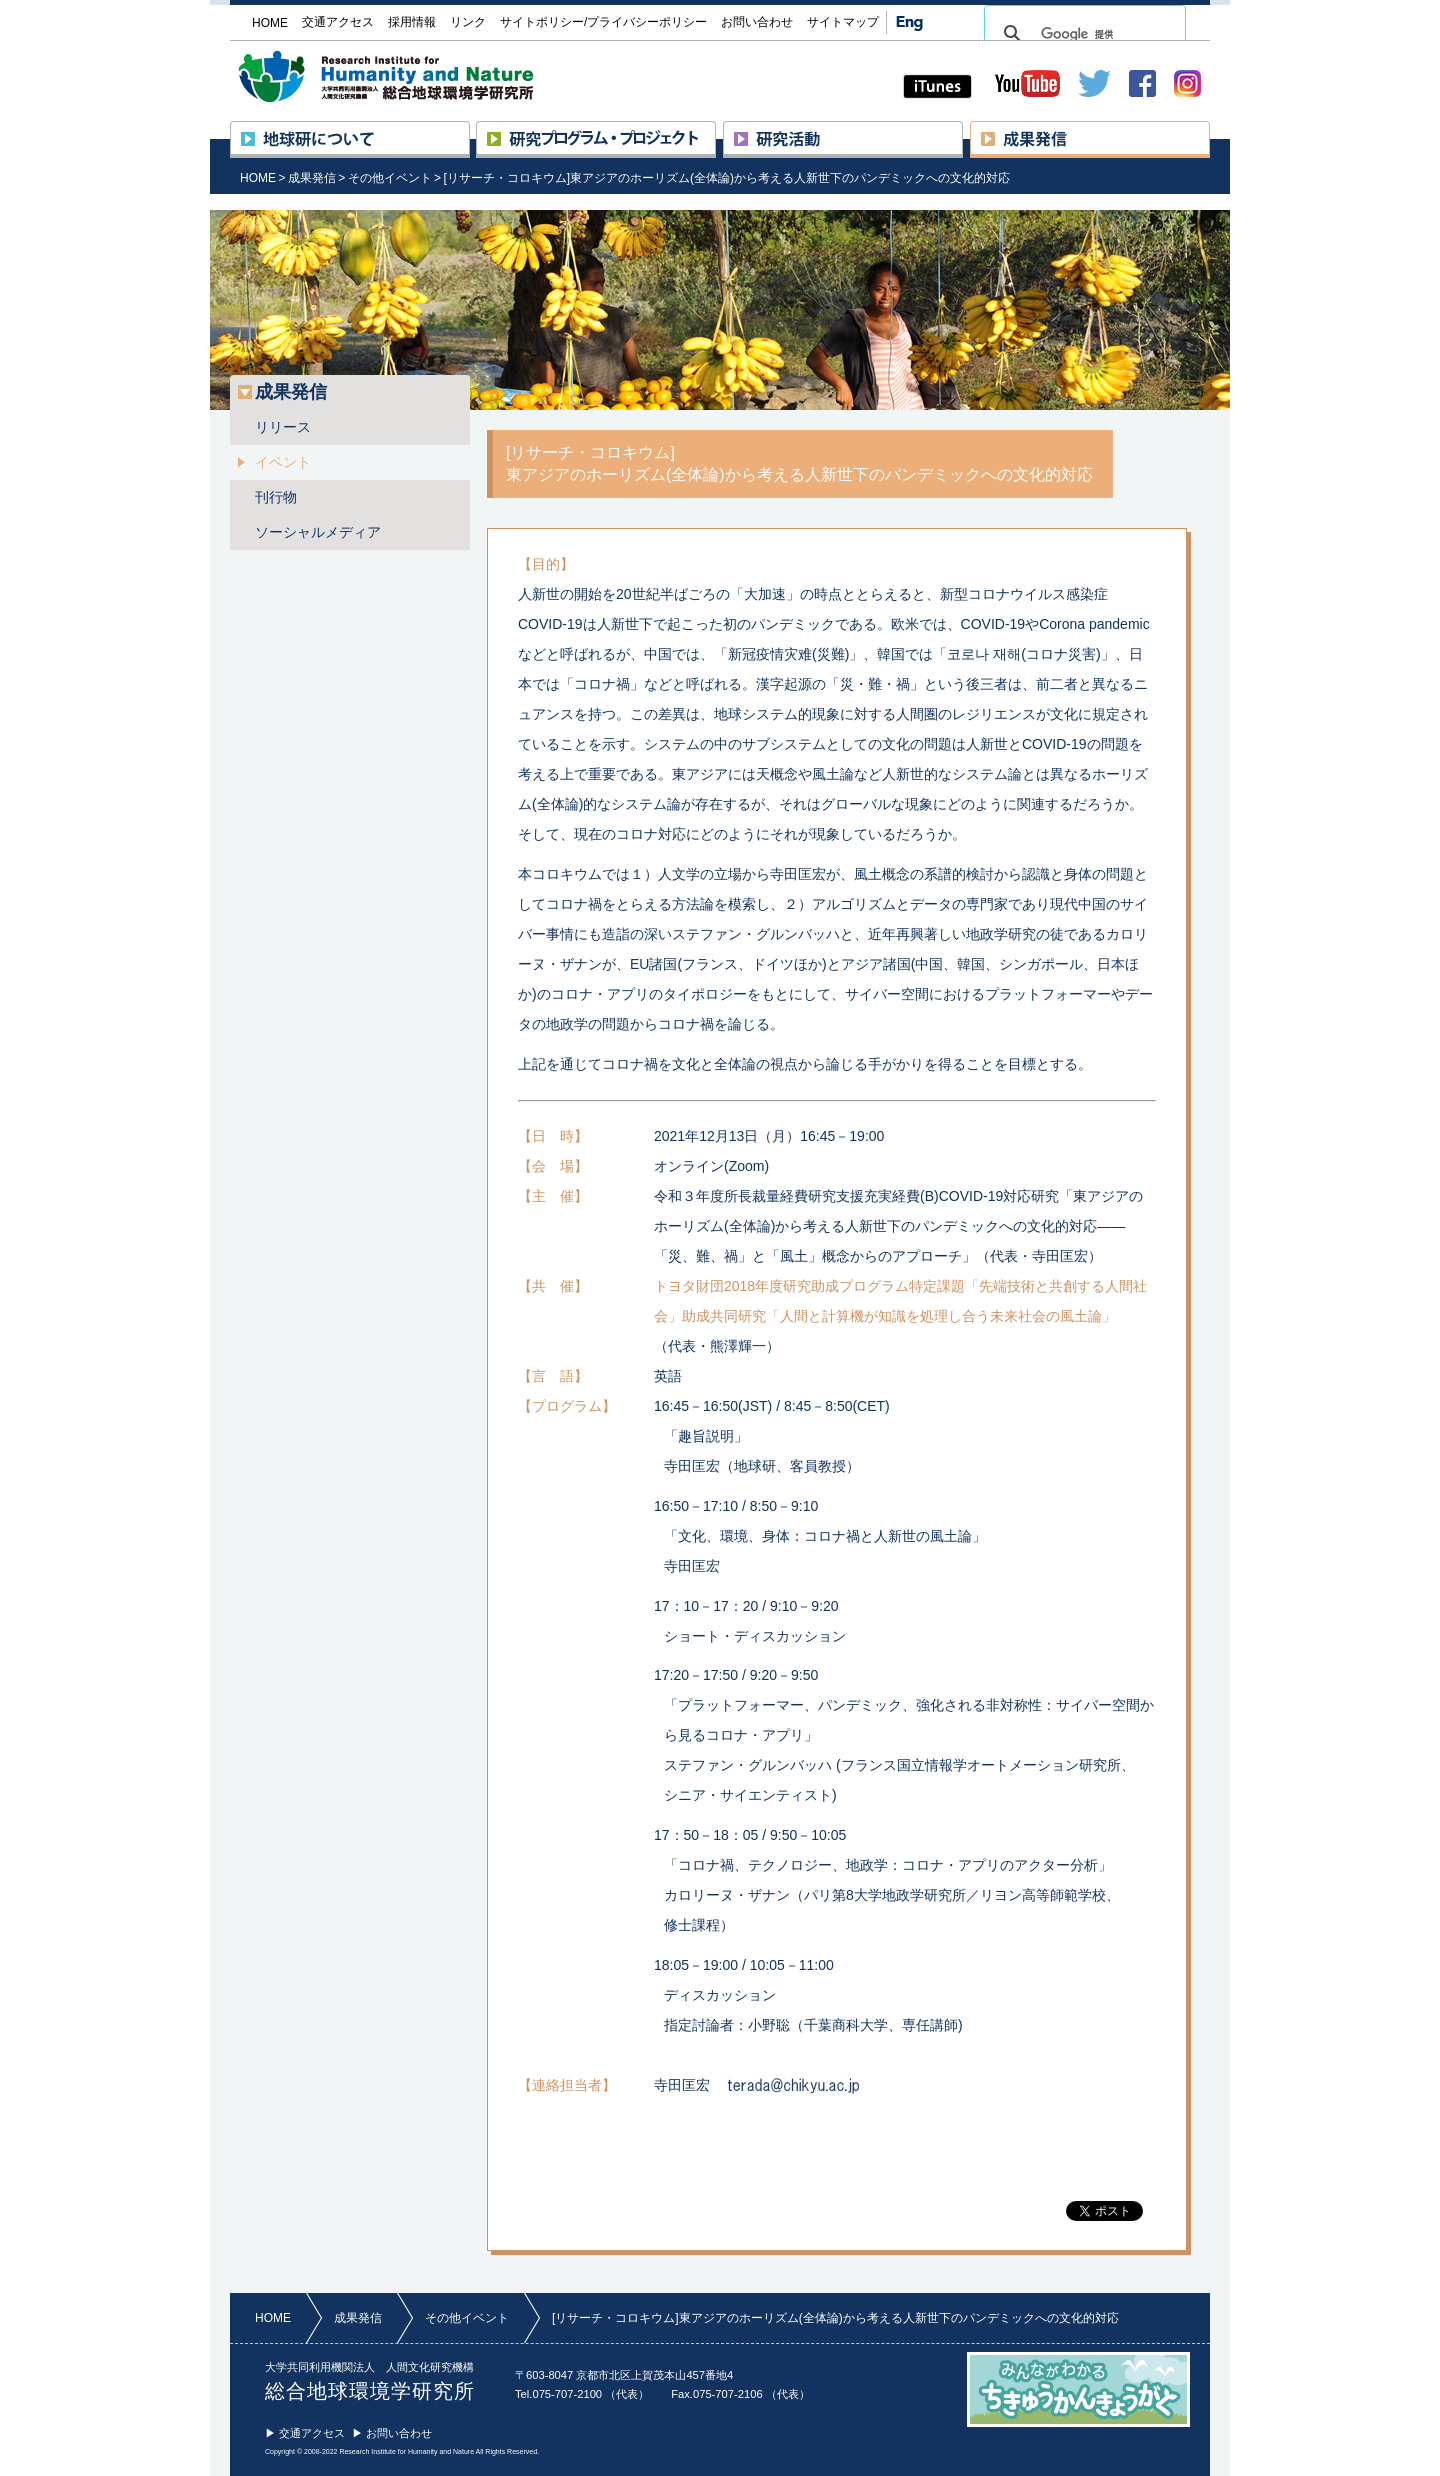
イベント (283, 462)
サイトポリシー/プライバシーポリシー (603, 22)
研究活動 (962, 130)
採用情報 (412, 22)
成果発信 (1209, 130)
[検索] (1082, 34)
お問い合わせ (757, 22)
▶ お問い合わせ (392, 2433)
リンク (468, 22)
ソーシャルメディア (318, 532)
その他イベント (390, 178)
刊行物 (276, 497)
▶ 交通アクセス (305, 2433)
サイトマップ (843, 22)
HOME (258, 178)
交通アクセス (338, 22)
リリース (283, 427)
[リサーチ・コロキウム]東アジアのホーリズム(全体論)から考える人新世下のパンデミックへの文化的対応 (726, 178)
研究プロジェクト (715, 130)
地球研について (469, 130)
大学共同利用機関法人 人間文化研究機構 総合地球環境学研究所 (424, 76)
